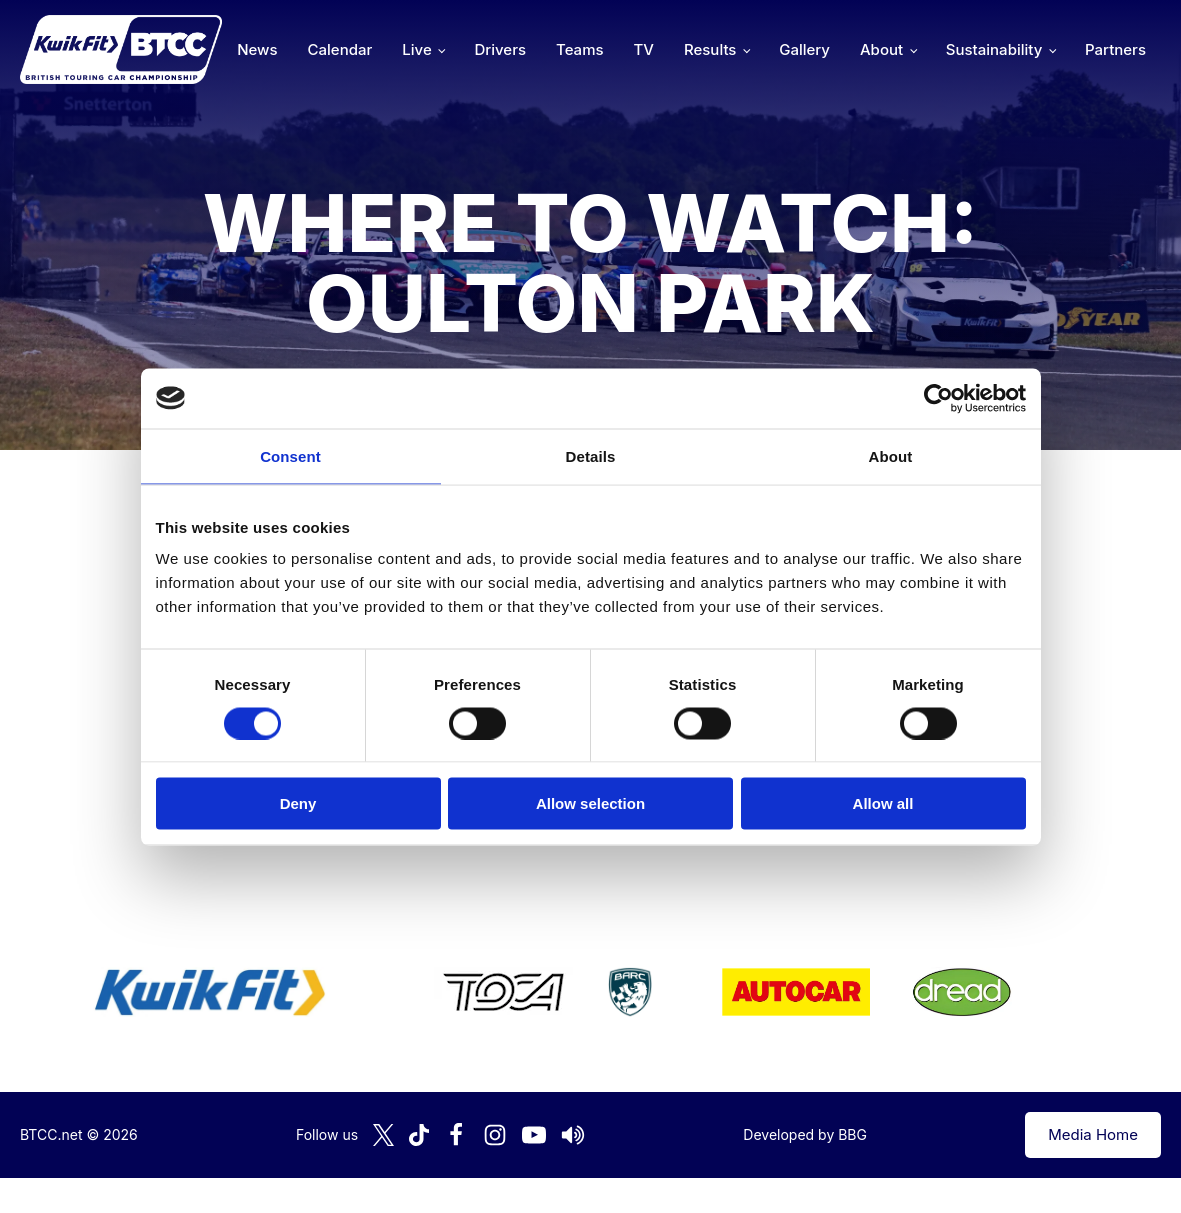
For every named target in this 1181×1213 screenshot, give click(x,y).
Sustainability (994, 49)
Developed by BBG (805, 1134)
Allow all (883, 803)
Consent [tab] (290, 455)
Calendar (340, 49)
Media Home (1093, 1134)
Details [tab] (591, 455)
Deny (298, 803)
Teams (580, 49)
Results (710, 49)
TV (644, 49)
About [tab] (891, 455)
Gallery (804, 49)
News (257, 49)
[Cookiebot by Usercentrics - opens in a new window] (938, 398)
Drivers (500, 49)
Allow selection (590, 803)
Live (416, 49)
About (881, 49)
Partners (1115, 49)
